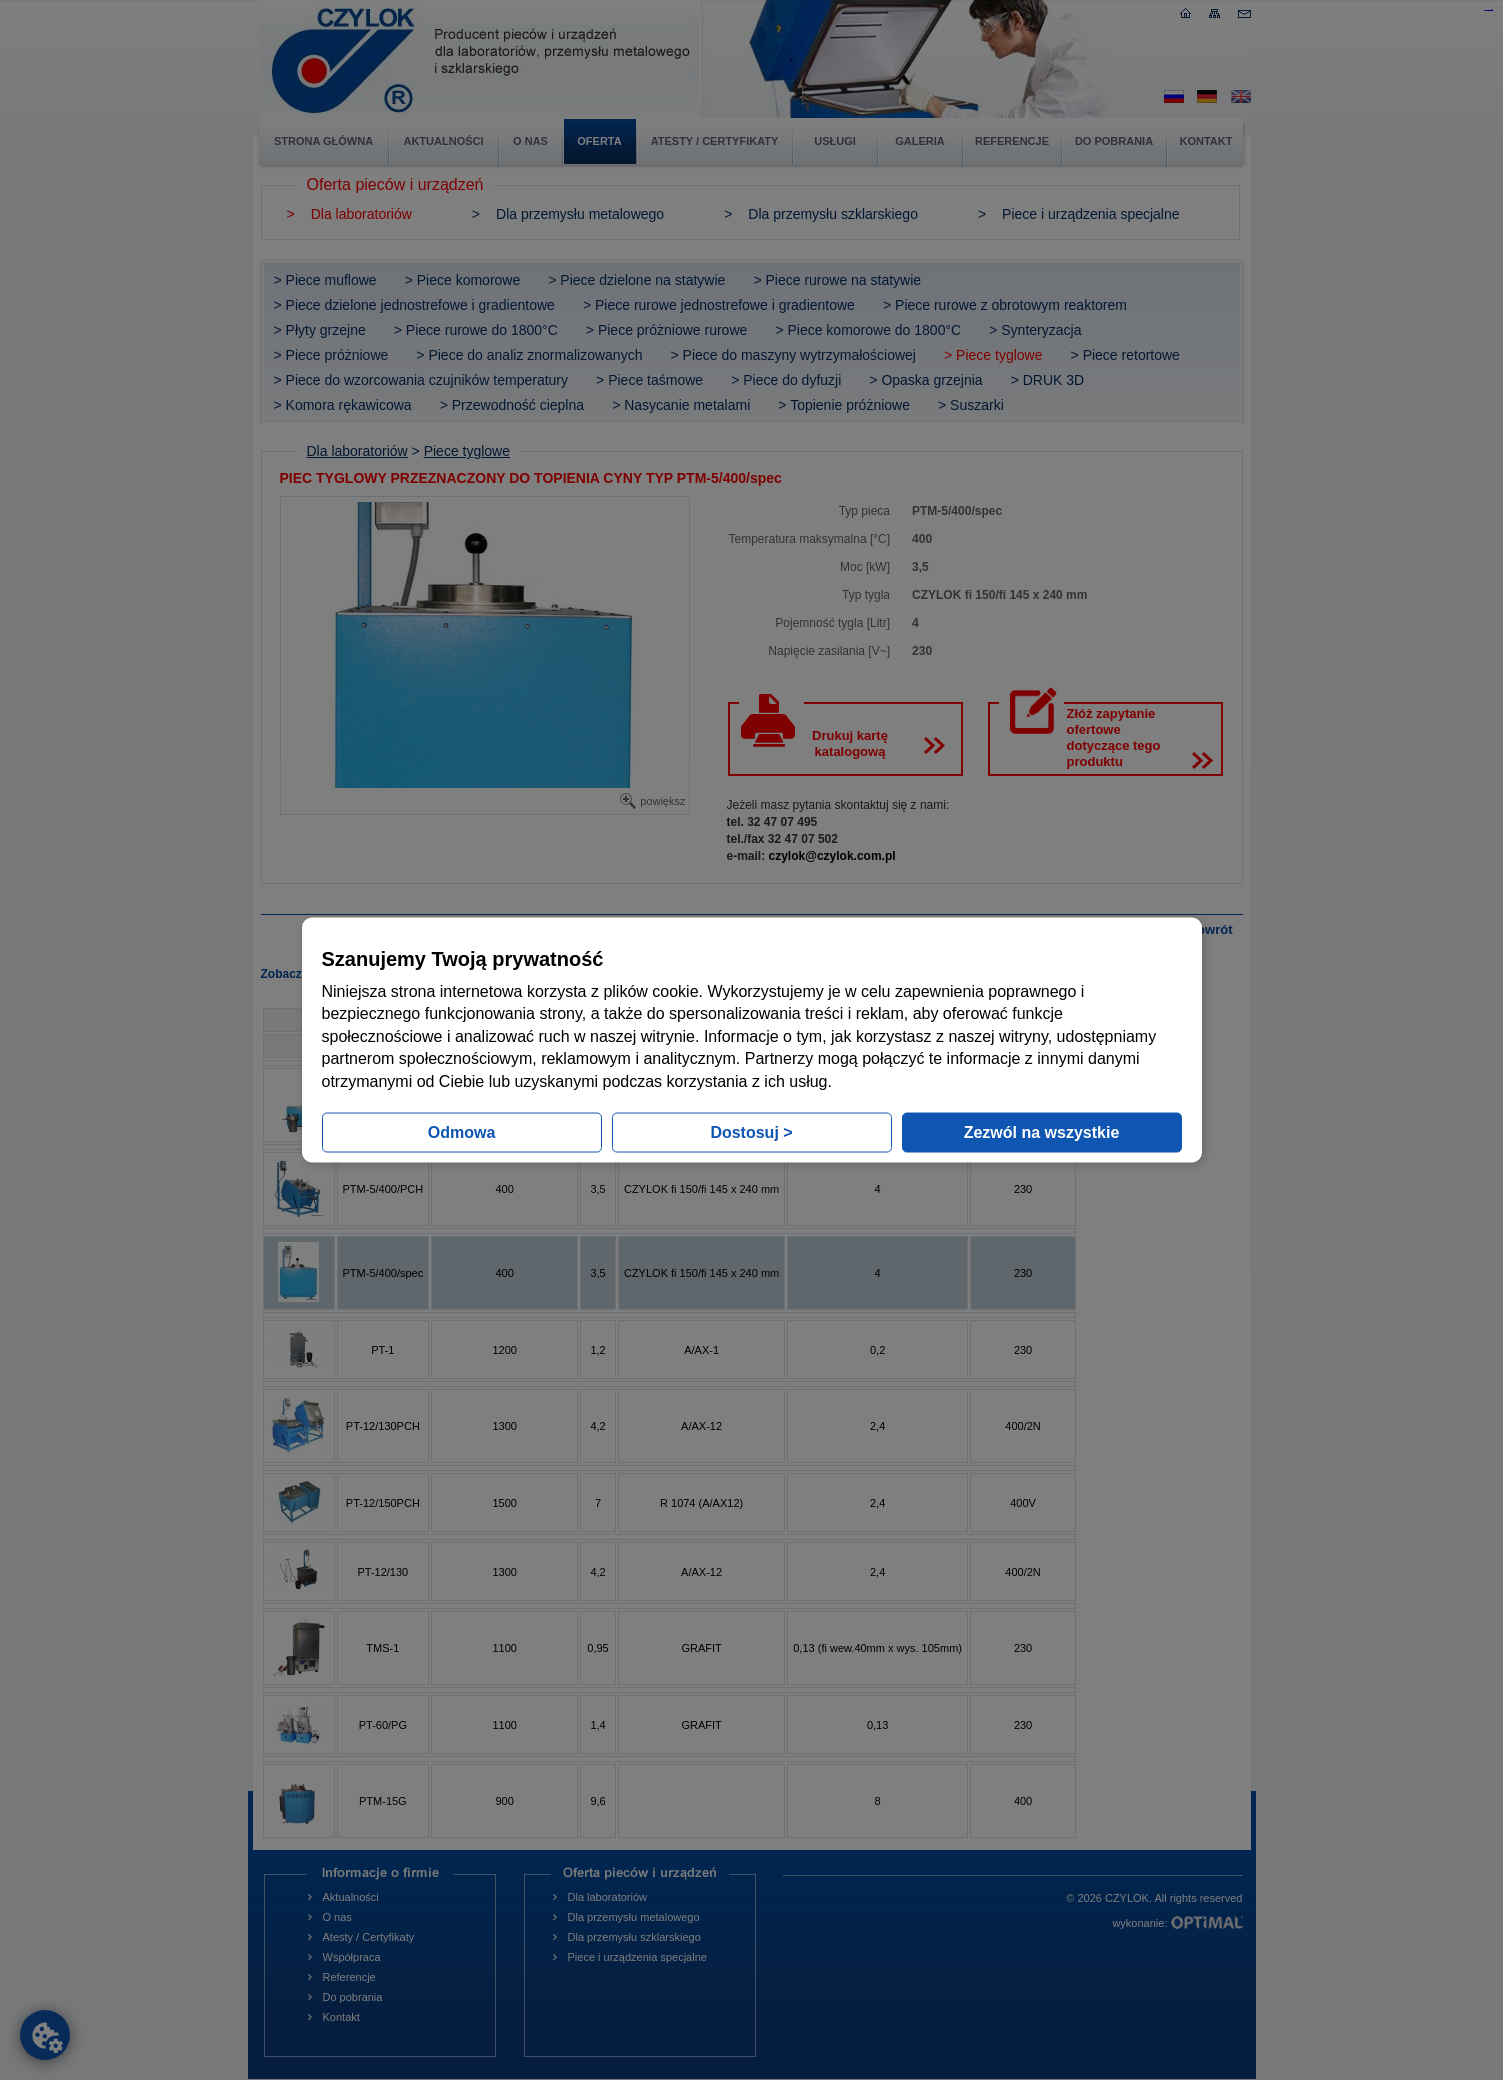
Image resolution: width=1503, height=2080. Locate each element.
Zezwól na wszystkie (1042, 1131)
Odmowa (462, 1131)
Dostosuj (751, 1131)
